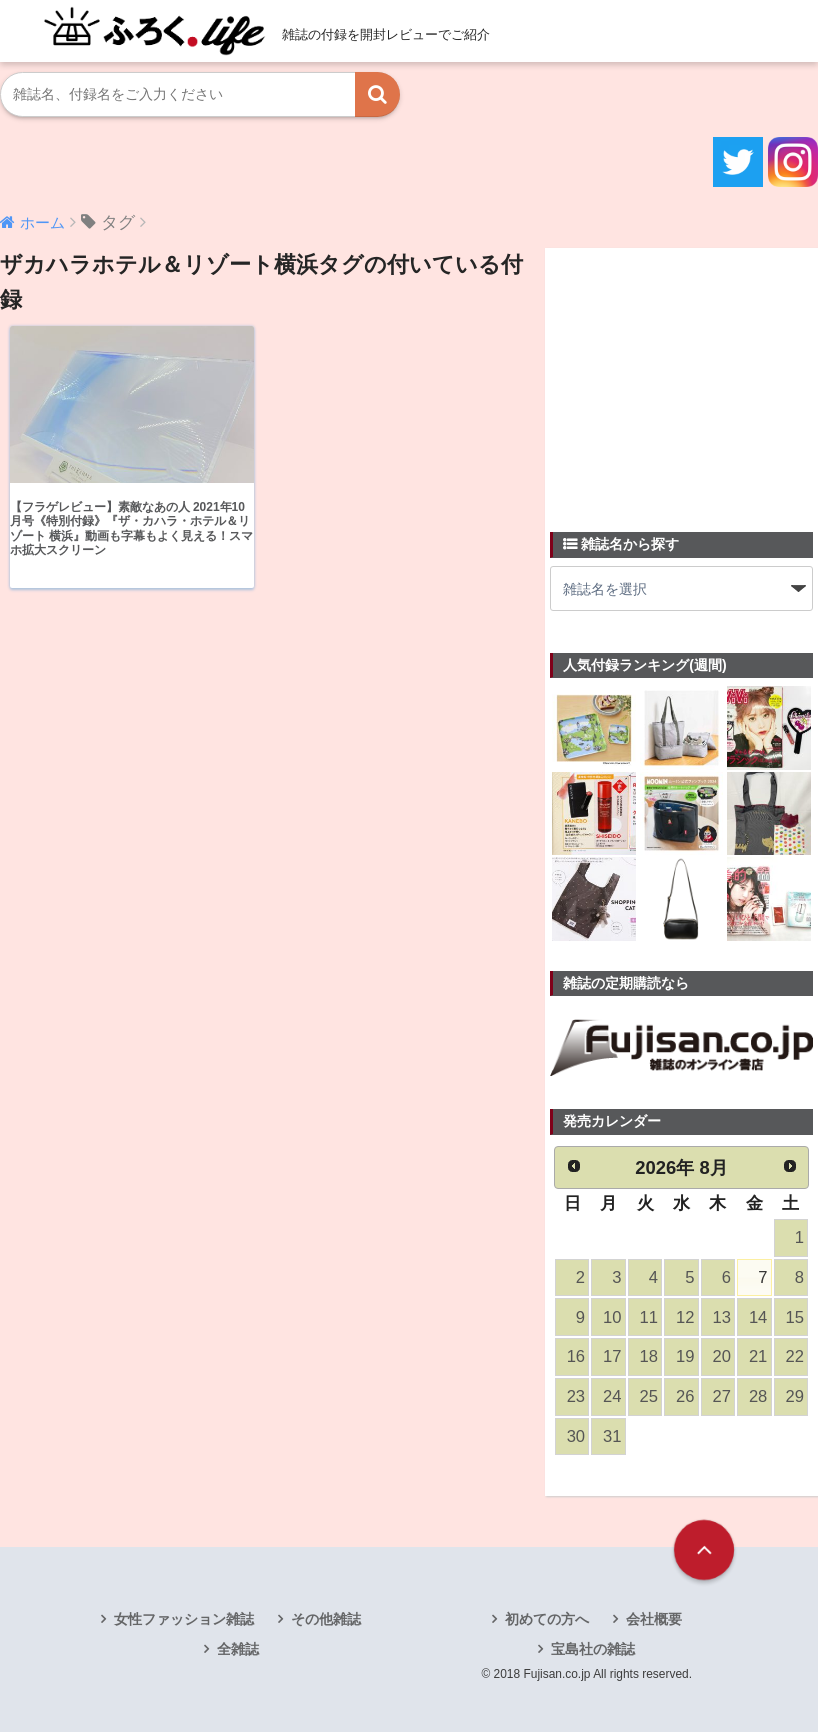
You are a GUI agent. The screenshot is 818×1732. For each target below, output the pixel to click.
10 (612, 1317)
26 (685, 1396)
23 (576, 1396)
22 (794, 1356)
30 (576, 1436)
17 (612, 1356)
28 (758, 1396)
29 (794, 1396)
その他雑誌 (326, 1619)
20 (721, 1356)
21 (758, 1356)
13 (721, 1317)
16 (576, 1356)
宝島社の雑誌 (593, 1649)
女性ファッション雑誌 (184, 1619)
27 (721, 1396)
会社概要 (654, 1619)
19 (685, 1356)
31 (612, 1436)
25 (649, 1396)
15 (794, 1317)
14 (758, 1317)
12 (685, 1317)
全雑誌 (238, 1649)
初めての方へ (547, 1619)
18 (649, 1356)
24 (612, 1396)
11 (649, 1317)
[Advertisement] (683, 378)
